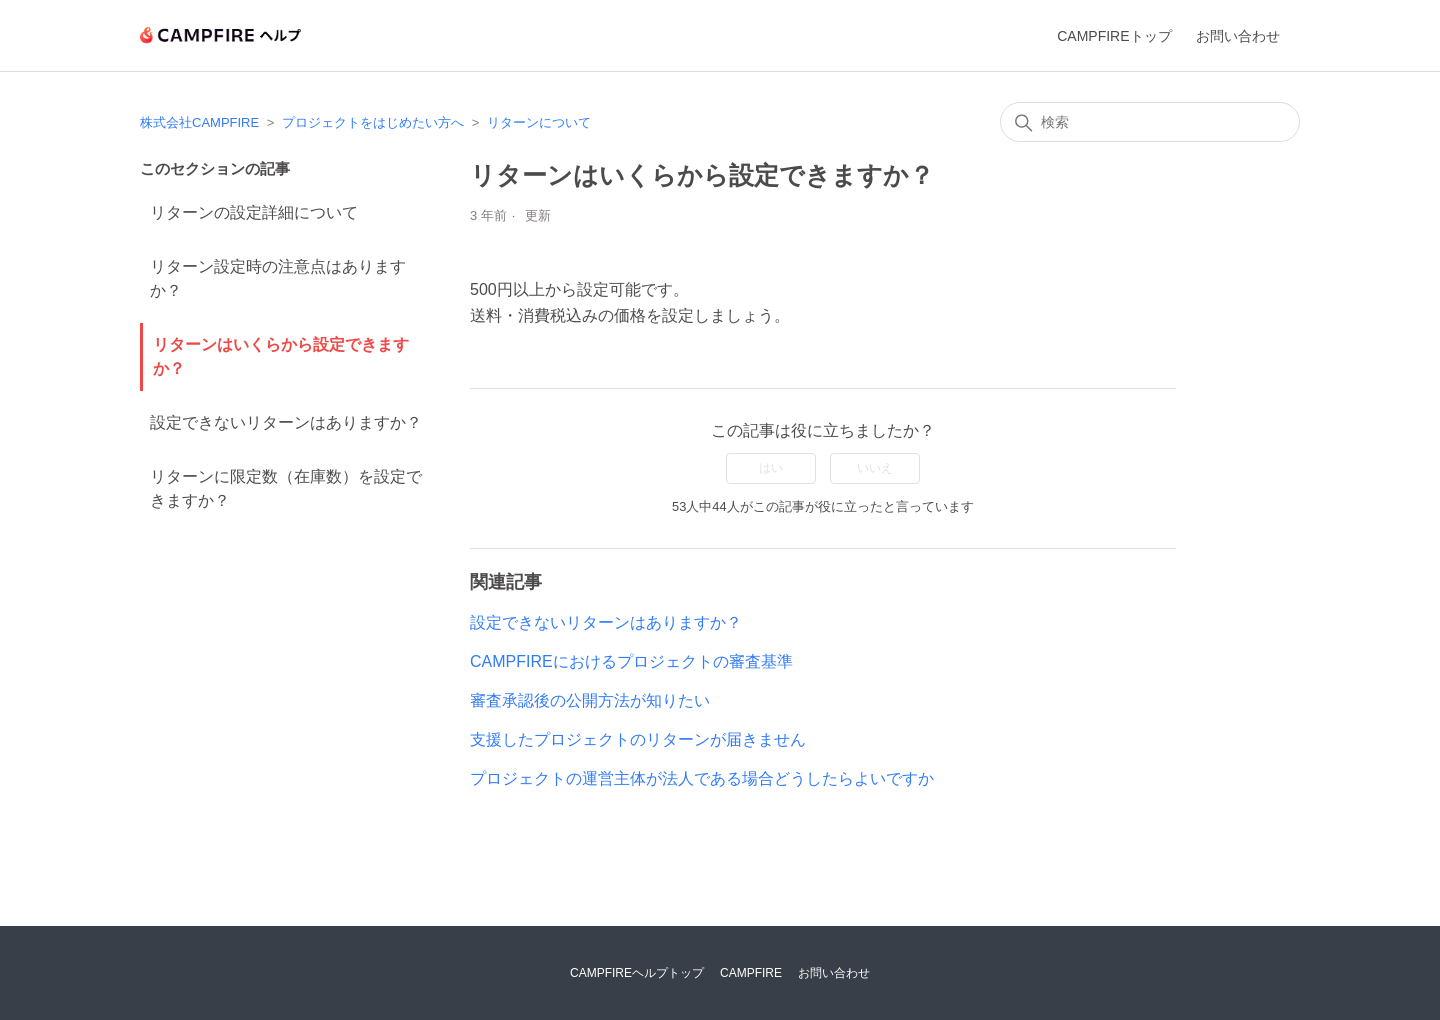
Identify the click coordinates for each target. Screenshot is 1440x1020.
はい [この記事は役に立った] (771, 468)
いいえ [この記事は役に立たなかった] (875, 468)
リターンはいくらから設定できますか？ (281, 356)
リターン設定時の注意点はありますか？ (278, 278)
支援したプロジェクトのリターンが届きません (638, 739)
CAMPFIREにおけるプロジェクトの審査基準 (631, 661)
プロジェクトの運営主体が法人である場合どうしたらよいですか (702, 778)
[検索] (1150, 122)
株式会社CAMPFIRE (199, 122)
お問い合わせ (1238, 36)
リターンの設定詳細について (254, 212)
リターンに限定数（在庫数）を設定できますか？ (286, 488)
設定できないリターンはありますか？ (286, 422)
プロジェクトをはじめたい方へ (373, 122)
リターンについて (539, 122)
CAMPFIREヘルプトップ (637, 973)
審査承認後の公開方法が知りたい (590, 700)
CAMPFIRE (751, 973)
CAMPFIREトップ (1114, 36)
